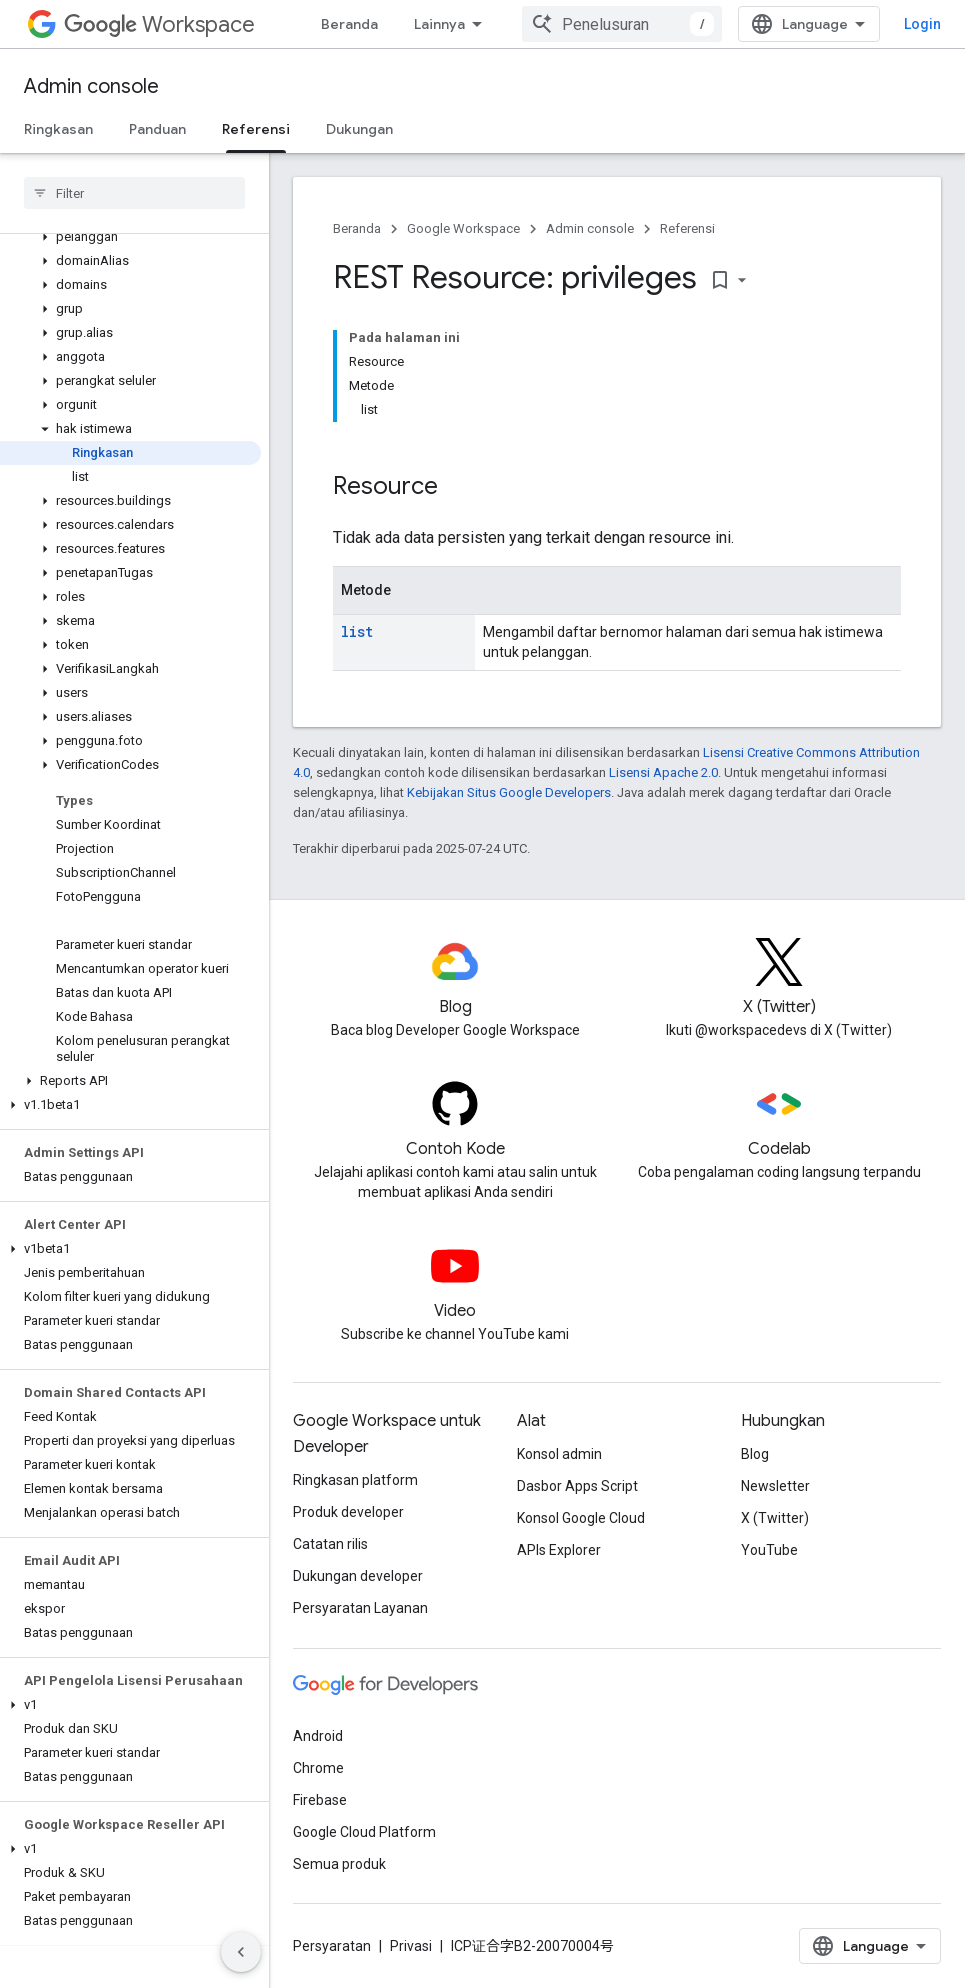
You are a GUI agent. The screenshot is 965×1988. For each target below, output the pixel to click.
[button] (130, 237)
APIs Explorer (559, 1550)
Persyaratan (332, 1946)
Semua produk (339, 1864)
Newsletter (775, 1486)
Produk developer (348, 1512)
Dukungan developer (358, 1576)
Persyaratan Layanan (360, 1608)
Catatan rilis (330, 1544)
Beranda (349, 24)
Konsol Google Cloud (581, 1518)
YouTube (769, 1550)
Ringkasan (58, 129)
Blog (755, 1454)
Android (318, 1736)
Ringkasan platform (355, 1480)
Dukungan (359, 129)
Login (922, 24)
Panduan (157, 129)
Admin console (91, 86)
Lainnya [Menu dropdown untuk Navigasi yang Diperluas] (439, 24)
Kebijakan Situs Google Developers (509, 792)
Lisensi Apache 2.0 (663, 772)
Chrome (318, 1768)
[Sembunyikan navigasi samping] (241, 1952)
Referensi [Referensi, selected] (256, 129)
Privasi (411, 1946)
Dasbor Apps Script (577, 1486)
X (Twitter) (775, 1518)
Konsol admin (559, 1454)
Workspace (159, 24)
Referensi (687, 228)
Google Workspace (463, 228)
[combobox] (622, 24)
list (357, 631)
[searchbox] (134, 193)
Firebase (320, 1800)
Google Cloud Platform (364, 1832)
